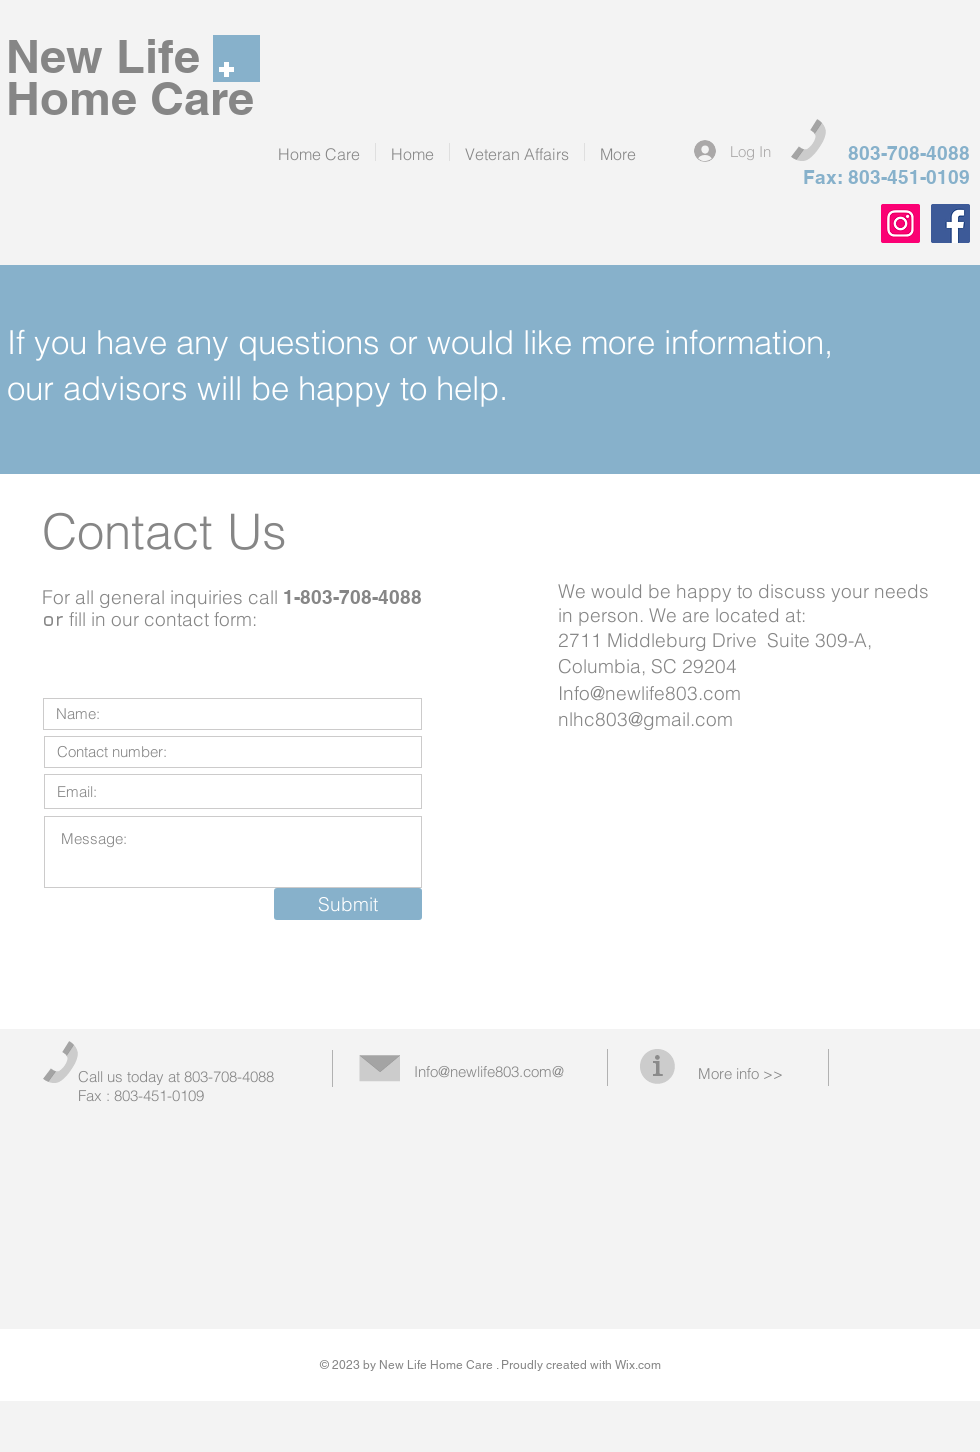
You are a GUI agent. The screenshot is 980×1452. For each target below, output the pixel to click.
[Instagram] (900, 223)
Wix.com (638, 1365)
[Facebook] (950, 223)
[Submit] (348, 904)
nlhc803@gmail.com (645, 719)
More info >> (740, 1073)
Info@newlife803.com (649, 693)
